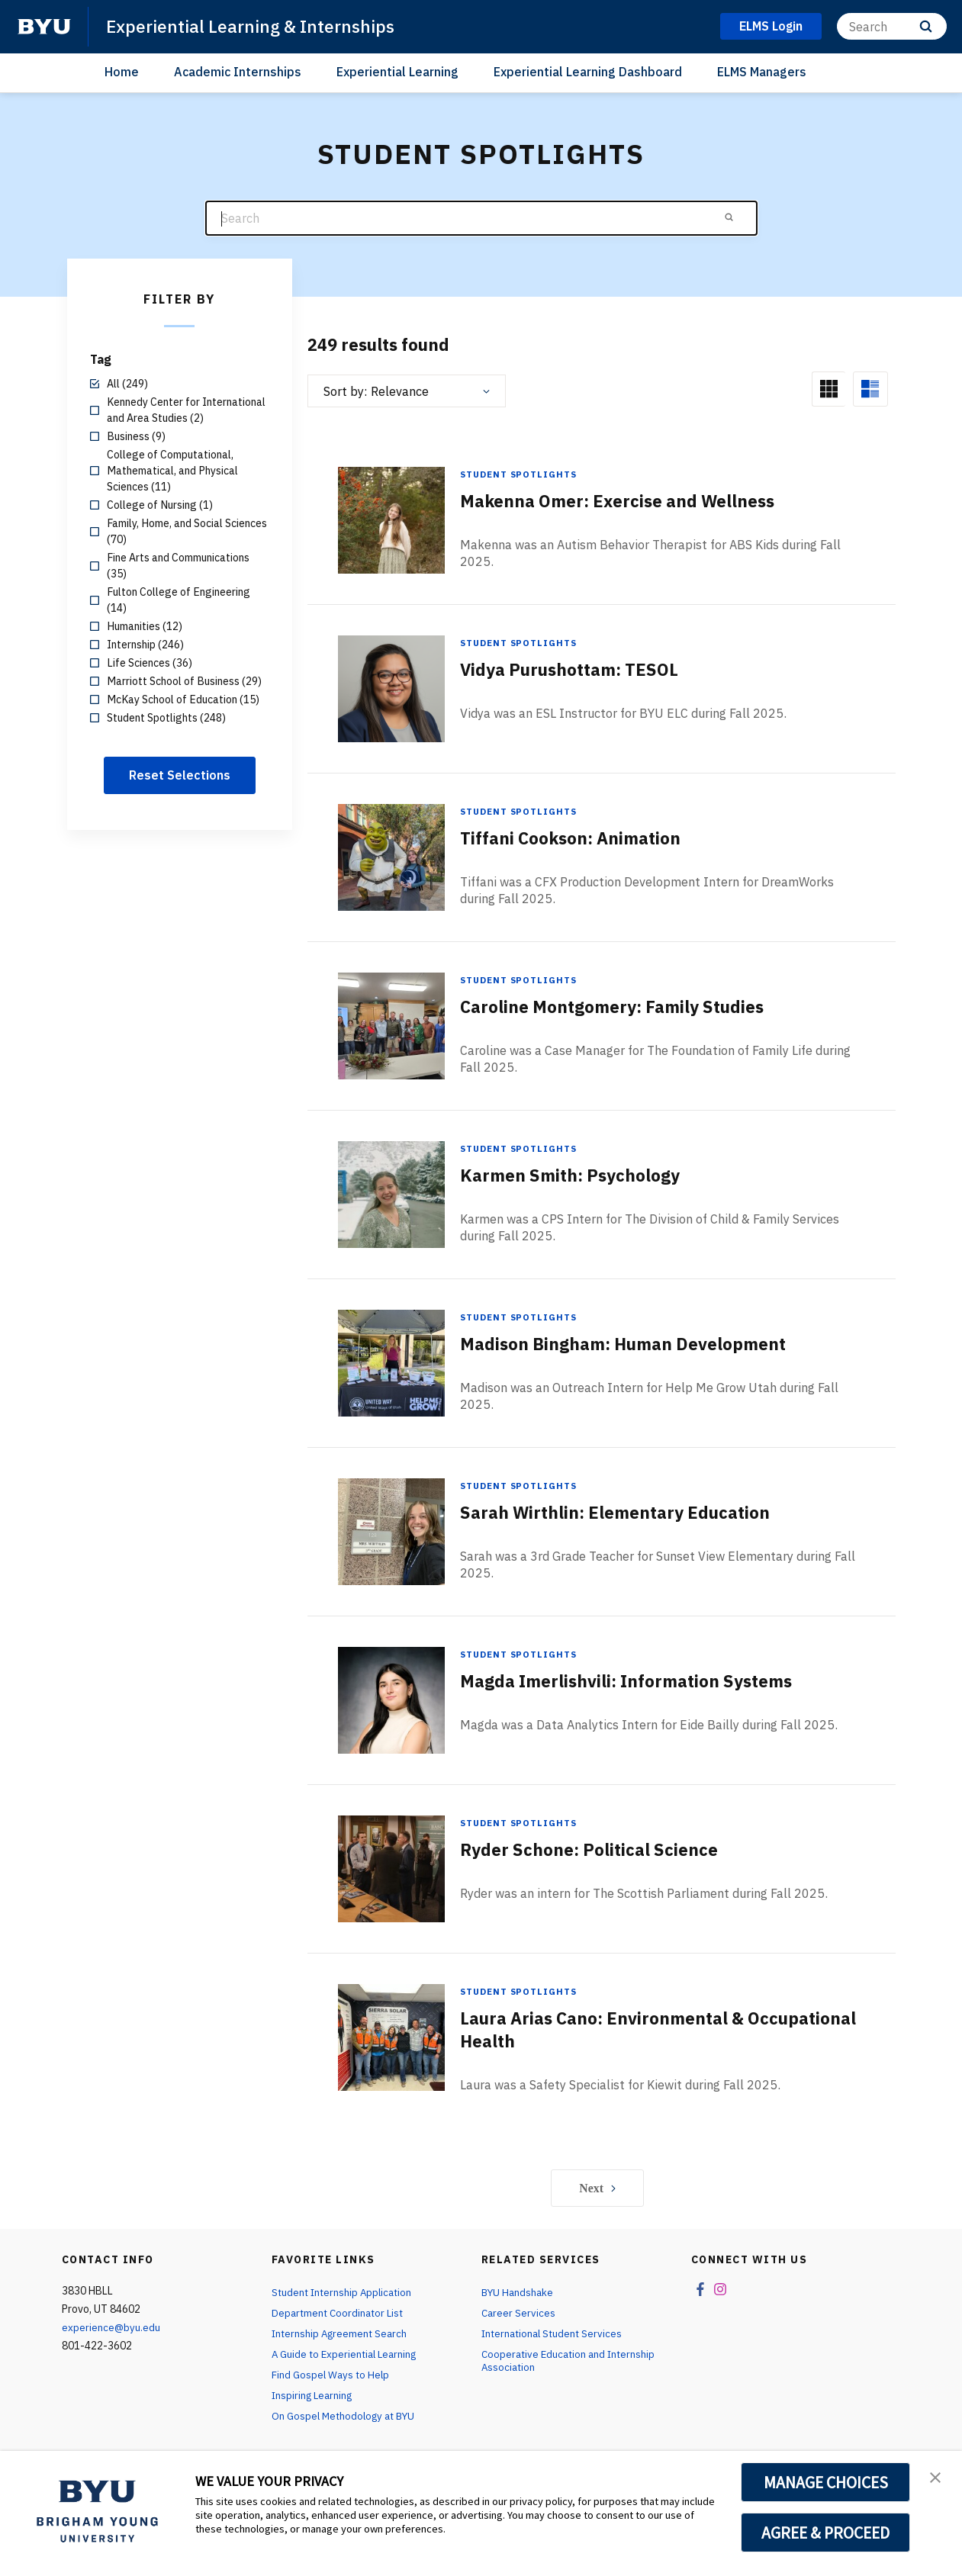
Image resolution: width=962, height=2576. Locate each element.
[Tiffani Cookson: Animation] (391, 857)
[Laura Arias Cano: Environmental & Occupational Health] (391, 2037)
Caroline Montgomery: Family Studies (624, 1007)
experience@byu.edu (111, 2328)
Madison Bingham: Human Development (637, 1344)
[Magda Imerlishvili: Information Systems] (391, 1700)
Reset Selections (179, 775)
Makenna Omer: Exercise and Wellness (630, 501)
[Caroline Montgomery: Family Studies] (391, 1026)
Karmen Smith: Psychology (579, 1175)
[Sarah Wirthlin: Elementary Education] (391, 1531)
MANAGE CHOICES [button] (826, 2482)
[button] (937, 2478)
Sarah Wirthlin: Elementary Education (627, 1512)
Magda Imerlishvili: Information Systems (639, 1681)
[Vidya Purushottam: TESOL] (391, 688)
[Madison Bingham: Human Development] (391, 1363)
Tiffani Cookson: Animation (579, 838)
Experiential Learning (397, 71)
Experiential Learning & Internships (256, 26)
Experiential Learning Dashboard (588, 71)
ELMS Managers (761, 71)
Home (122, 71)
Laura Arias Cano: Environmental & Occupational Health (613, 2029)
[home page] (44, 26)
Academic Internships (237, 71)
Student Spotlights (520, 474)
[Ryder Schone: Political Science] (391, 1868)
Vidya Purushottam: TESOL (579, 670)
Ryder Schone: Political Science (599, 1850)
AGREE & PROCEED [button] (826, 2532)
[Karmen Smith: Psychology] (391, 1194)
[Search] (892, 26)
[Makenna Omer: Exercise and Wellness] (391, 520)
